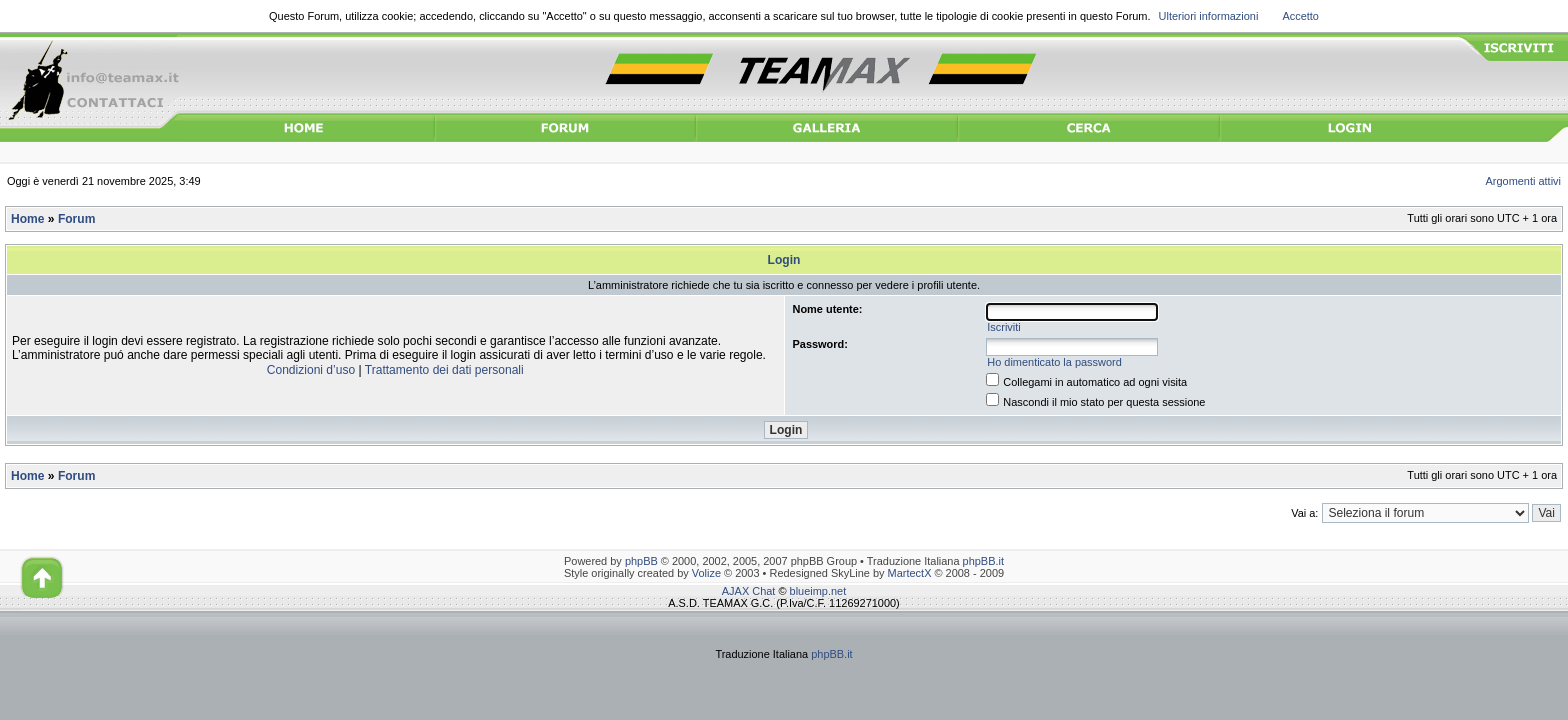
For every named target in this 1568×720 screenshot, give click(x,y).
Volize (706, 573)
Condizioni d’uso (311, 370)
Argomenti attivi (1524, 181)
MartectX (910, 573)
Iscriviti (1003, 327)
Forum (76, 219)
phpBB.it (983, 561)
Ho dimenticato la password (1054, 362)
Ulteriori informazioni (1209, 16)
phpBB (641, 561)
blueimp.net (818, 591)
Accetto (1300, 16)
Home (27, 219)
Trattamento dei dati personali (444, 370)
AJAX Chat (749, 591)
